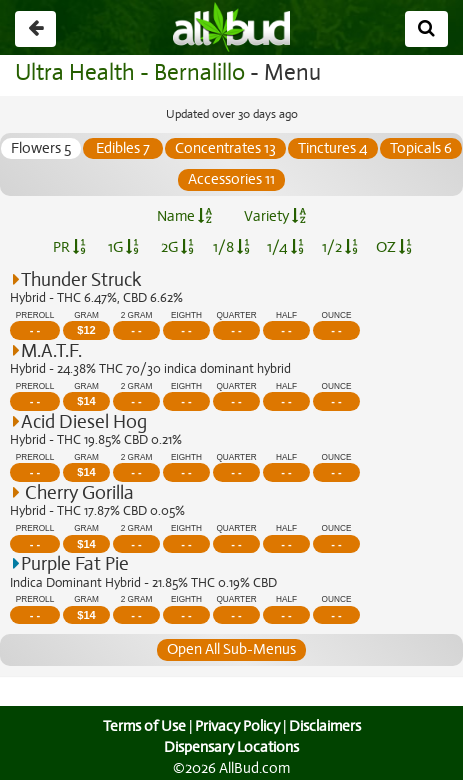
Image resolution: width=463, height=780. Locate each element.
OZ (393, 247)
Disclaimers (326, 726)
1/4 (285, 247)
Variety (275, 216)
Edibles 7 (165, 148)
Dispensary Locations (232, 747)
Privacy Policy (237, 726)
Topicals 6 (177, 179)
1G (124, 247)
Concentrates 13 (268, 148)
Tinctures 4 (375, 148)
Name (184, 216)
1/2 (340, 247)
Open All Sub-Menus (231, 649)
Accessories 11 (273, 179)
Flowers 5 (83, 148)
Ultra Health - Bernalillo (127, 72)
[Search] (426, 29)
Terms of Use (141, 726)
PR (69, 247)
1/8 (231, 247)
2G (177, 247)
